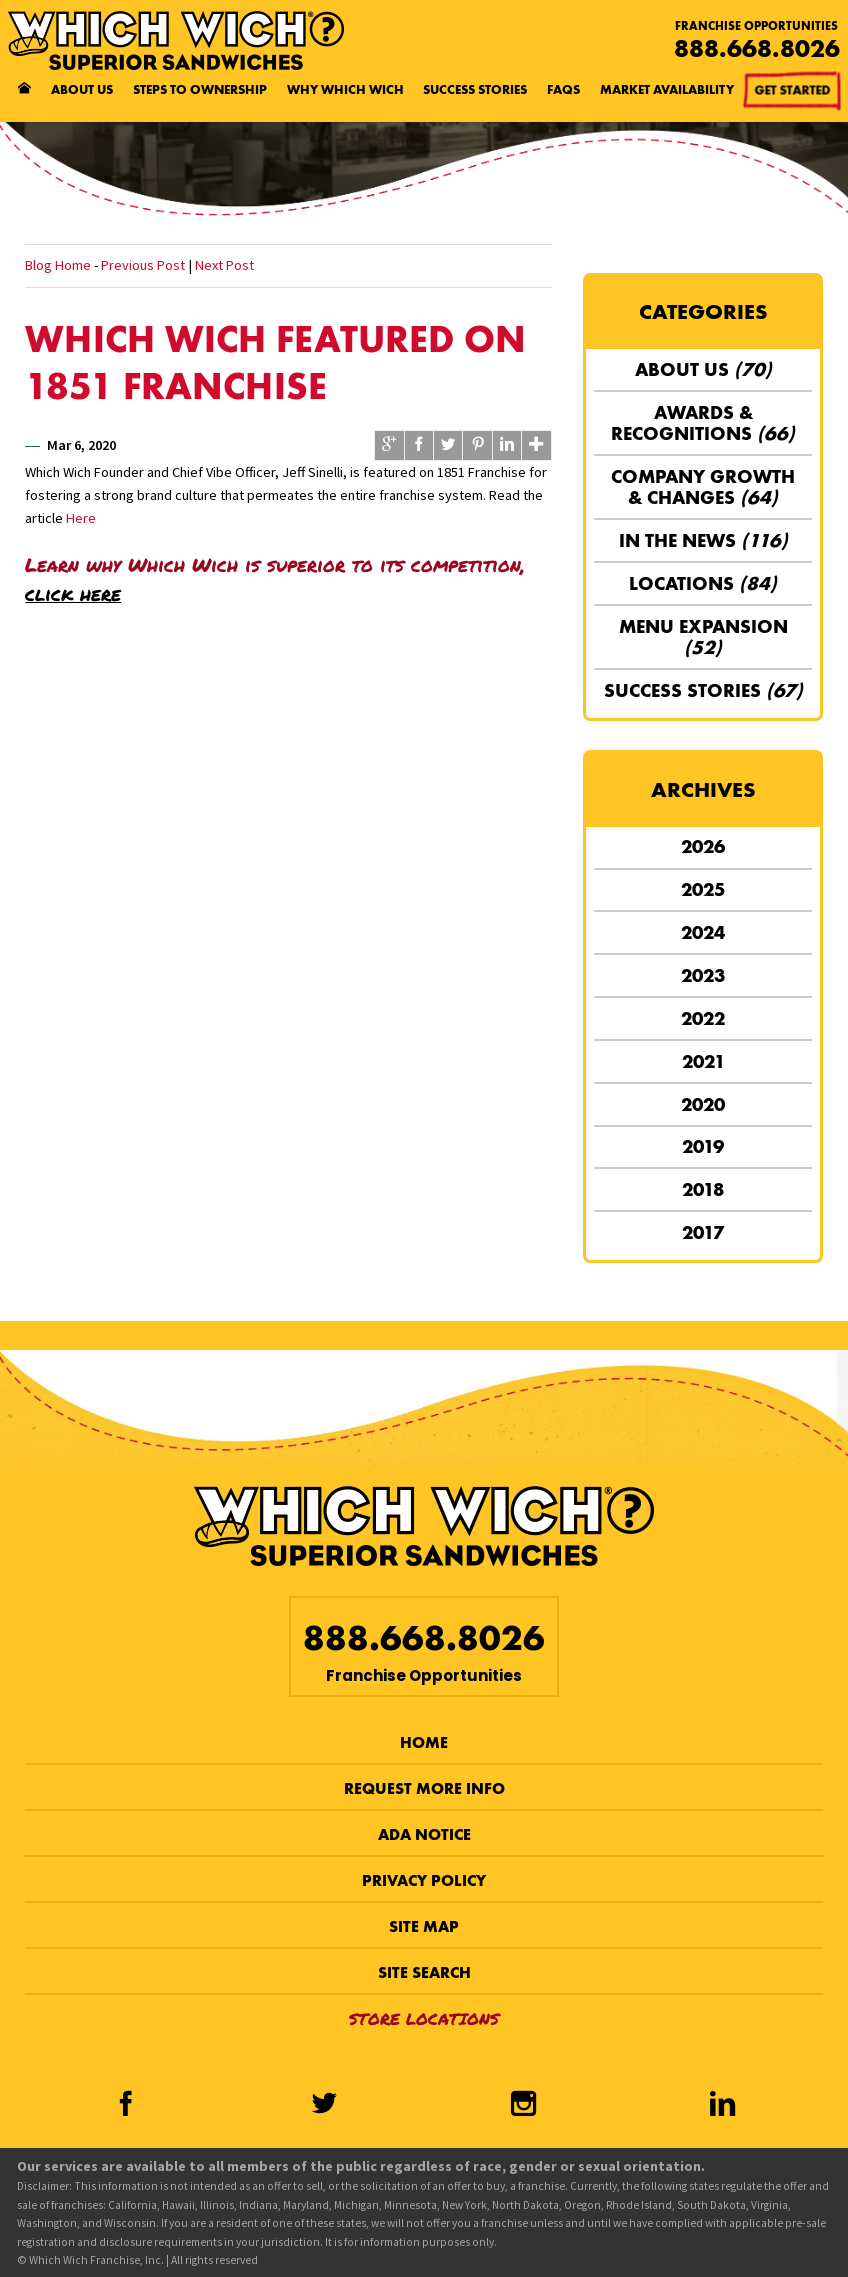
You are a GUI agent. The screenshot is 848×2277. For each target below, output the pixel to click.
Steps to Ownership (200, 89)
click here (73, 593)
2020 (703, 1104)
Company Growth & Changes (703, 487)
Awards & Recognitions (703, 423)
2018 (703, 1189)
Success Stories (475, 89)
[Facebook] (124, 2106)
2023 (703, 975)
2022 (703, 1018)
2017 (703, 1232)
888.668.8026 (757, 48)
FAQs (563, 89)
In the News (703, 540)
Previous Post (143, 265)
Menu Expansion (703, 637)
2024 (703, 932)
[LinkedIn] (722, 2106)
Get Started (794, 94)
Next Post (224, 265)
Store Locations (424, 2018)
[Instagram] (523, 2106)
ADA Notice (424, 1834)
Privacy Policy (424, 1880)
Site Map (424, 1926)
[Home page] (24, 90)
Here (81, 518)
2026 (703, 846)
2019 (703, 1146)
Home (424, 1742)
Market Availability (667, 89)
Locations (703, 583)
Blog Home (58, 265)
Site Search (424, 1972)
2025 (703, 889)
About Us (82, 89)
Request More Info (424, 1788)
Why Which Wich (345, 89)
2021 (703, 1061)
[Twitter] (324, 2106)
